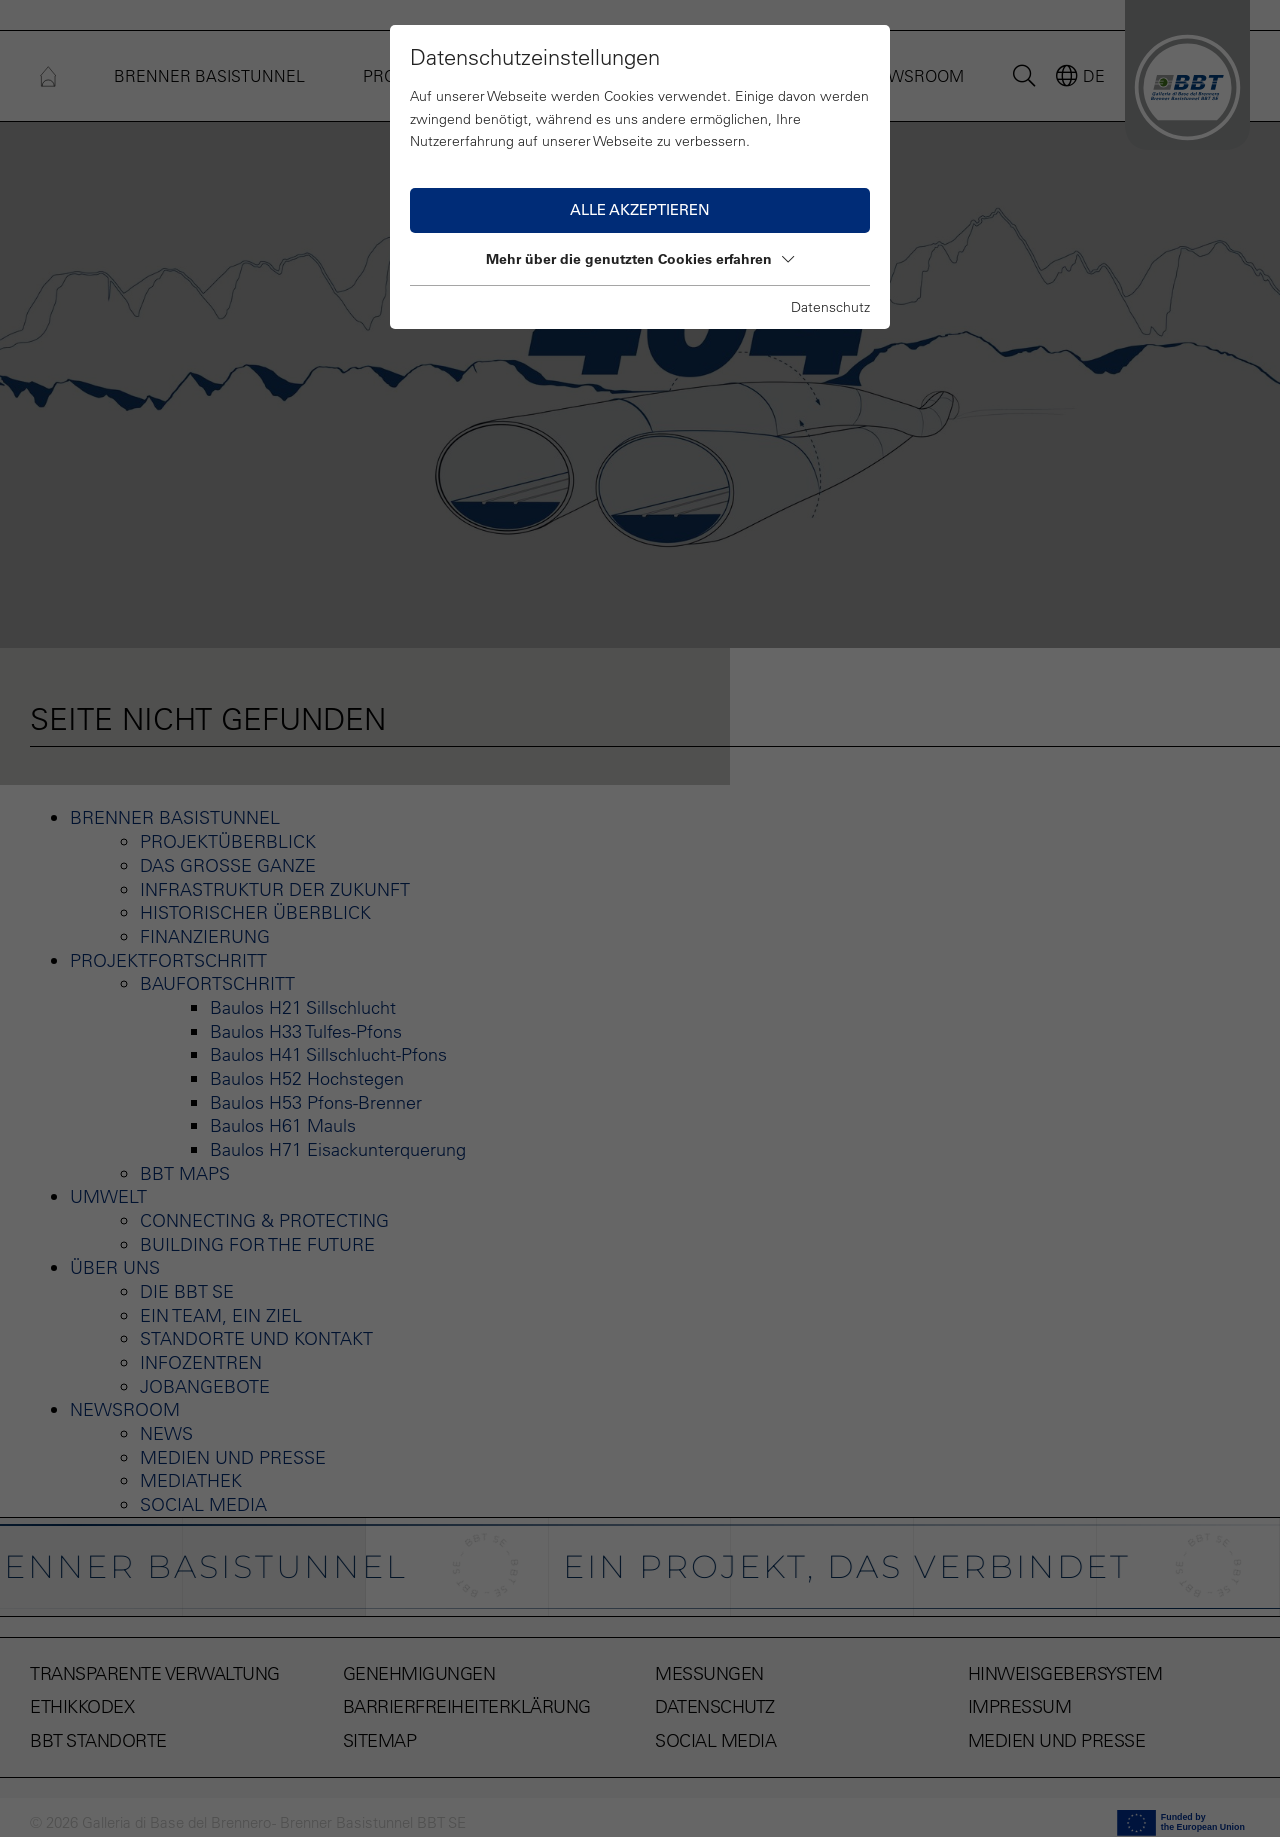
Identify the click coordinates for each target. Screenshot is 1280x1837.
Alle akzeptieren (640, 209)
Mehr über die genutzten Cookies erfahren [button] (640, 259)
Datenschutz (830, 307)
